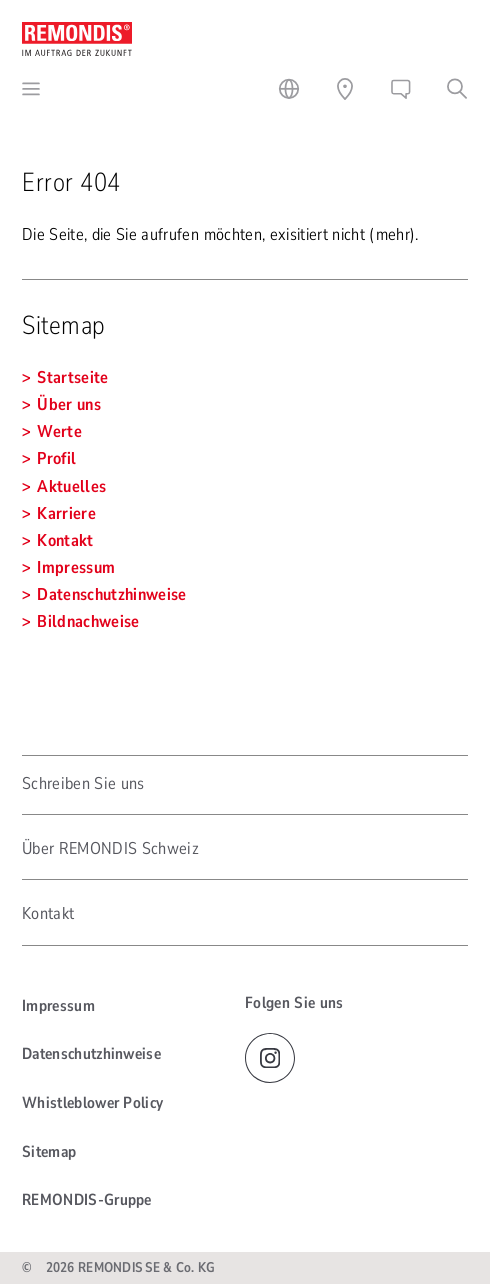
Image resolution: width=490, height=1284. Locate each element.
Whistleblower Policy (92, 1103)
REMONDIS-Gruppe (87, 1200)
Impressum (58, 1006)
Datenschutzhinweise (91, 1054)
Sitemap (49, 1152)
